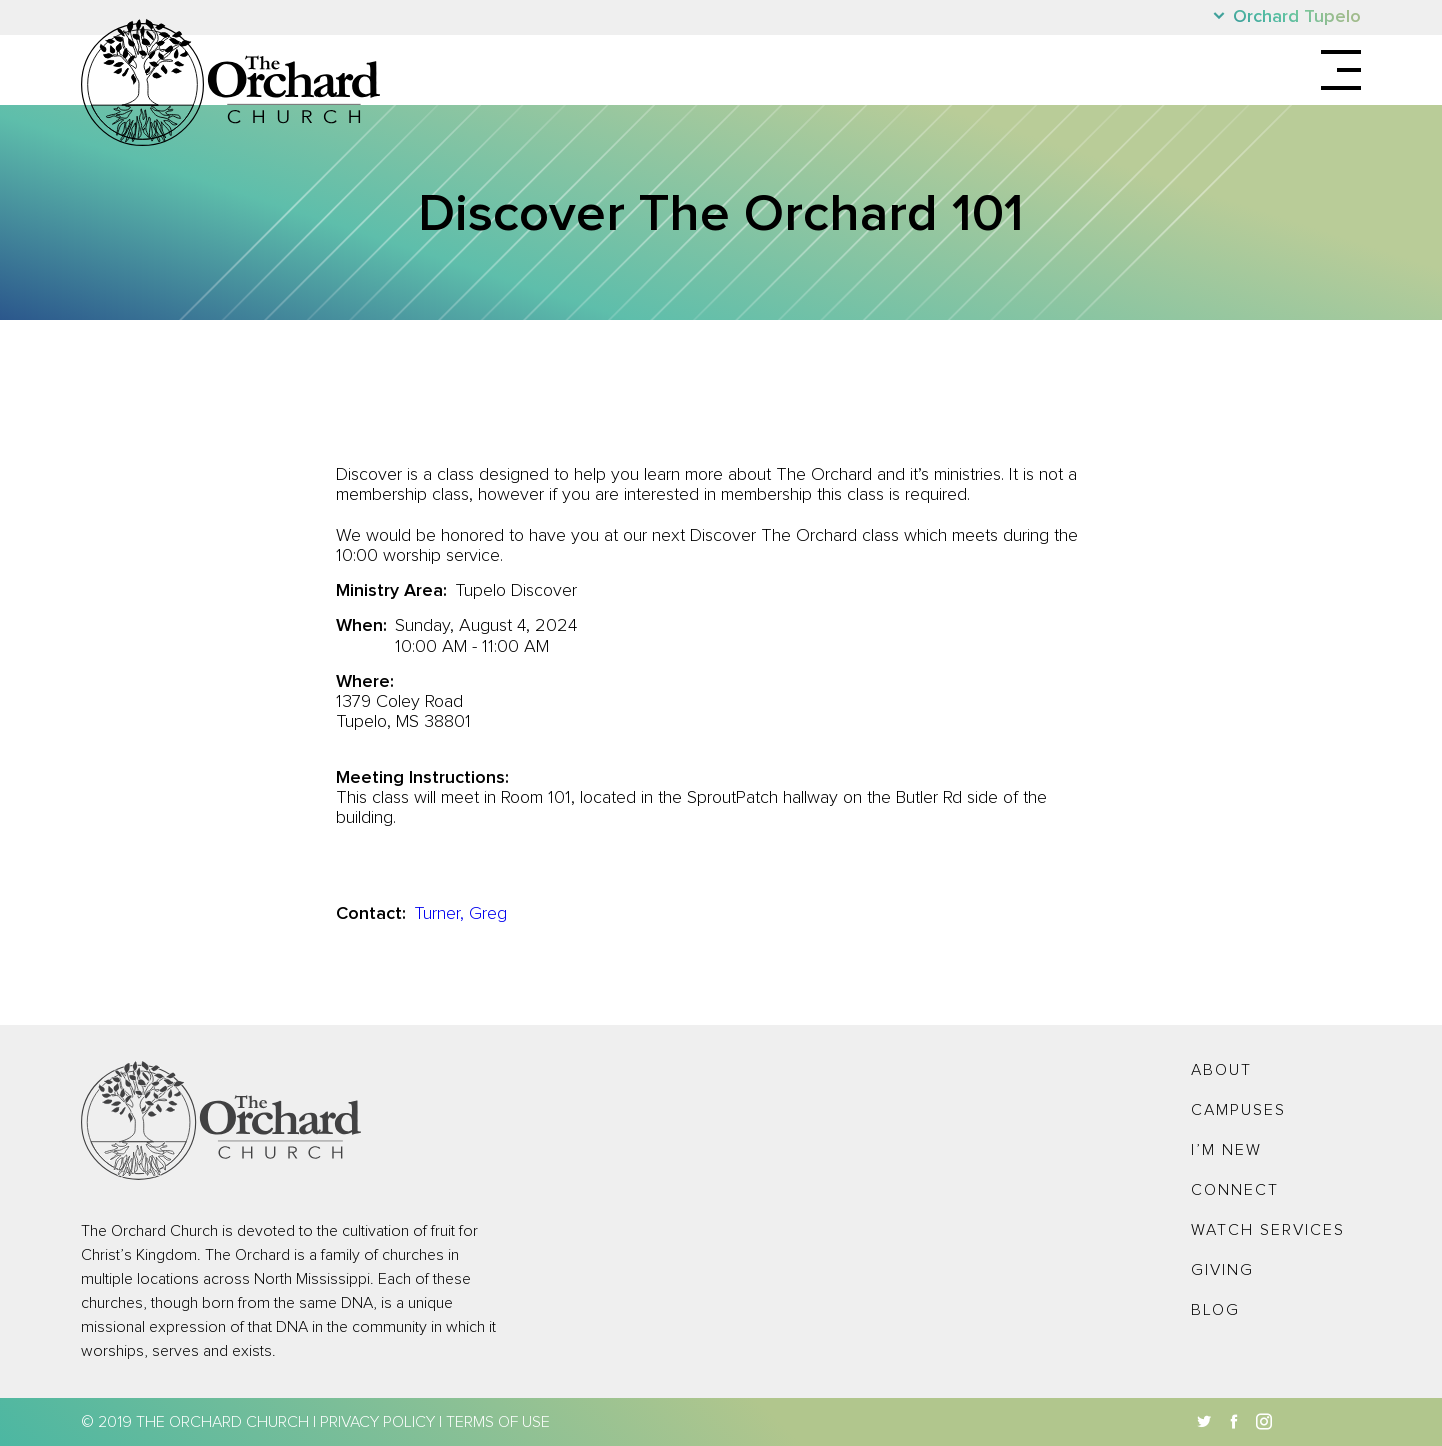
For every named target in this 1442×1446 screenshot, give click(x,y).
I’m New (1226, 1150)
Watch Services (1268, 1230)
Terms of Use (498, 1422)
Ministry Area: (391, 591)
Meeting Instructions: (422, 778)
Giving (1222, 1270)
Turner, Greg (460, 914)
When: (361, 626)
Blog (1215, 1310)
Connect (1235, 1190)
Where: (365, 682)
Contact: (371, 914)
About (1221, 1070)
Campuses (1238, 1110)
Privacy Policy (377, 1422)
